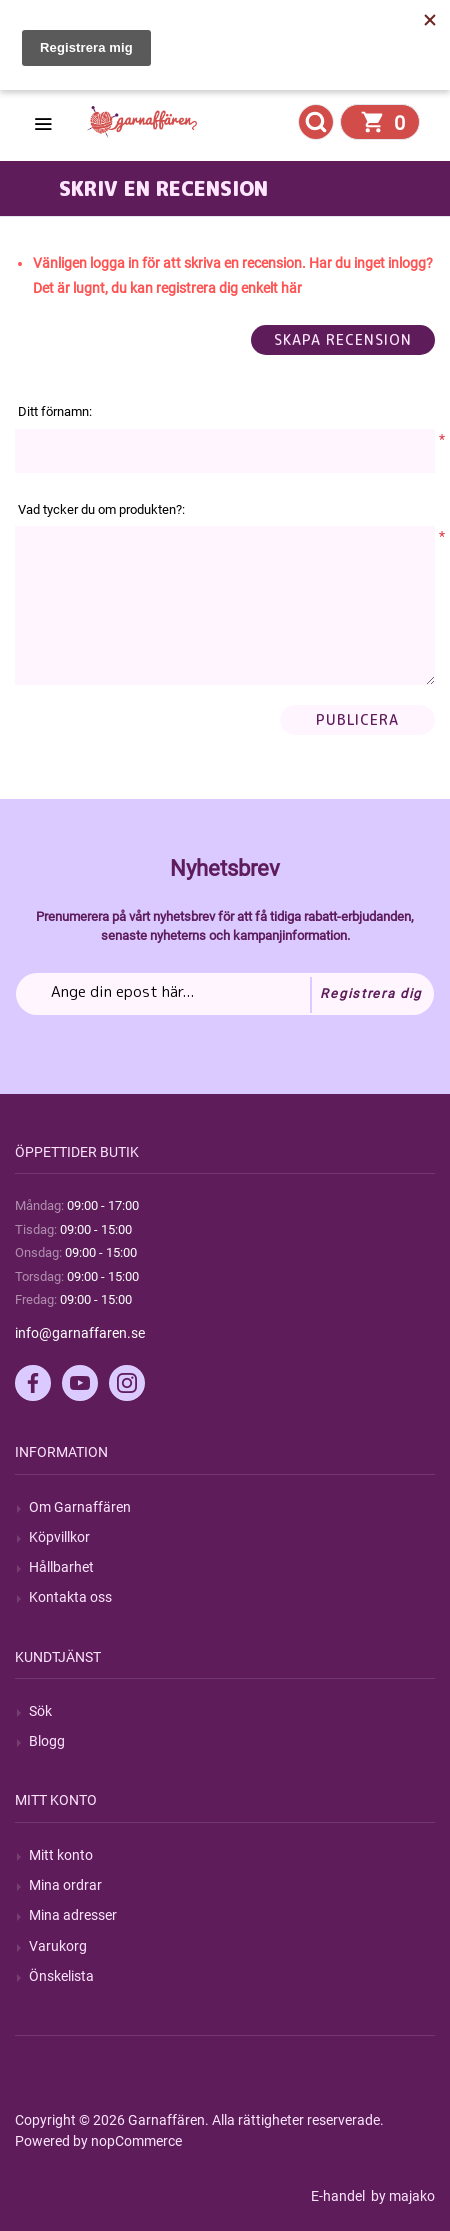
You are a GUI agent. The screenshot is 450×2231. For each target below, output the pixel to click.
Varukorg (58, 1946)
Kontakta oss (70, 1597)
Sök (40, 1711)
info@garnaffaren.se (80, 1333)
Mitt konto (61, 1855)
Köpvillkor (59, 1537)
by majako (401, 2196)
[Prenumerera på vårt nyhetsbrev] (225, 994)
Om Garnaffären (80, 1507)
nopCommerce (136, 2141)
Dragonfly (333, 188)
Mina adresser (73, 1915)
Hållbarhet (61, 1567)
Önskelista (61, 1976)
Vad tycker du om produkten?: (101, 509)
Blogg (47, 1741)
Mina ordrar (65, 1885)
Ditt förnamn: (55, 411)
